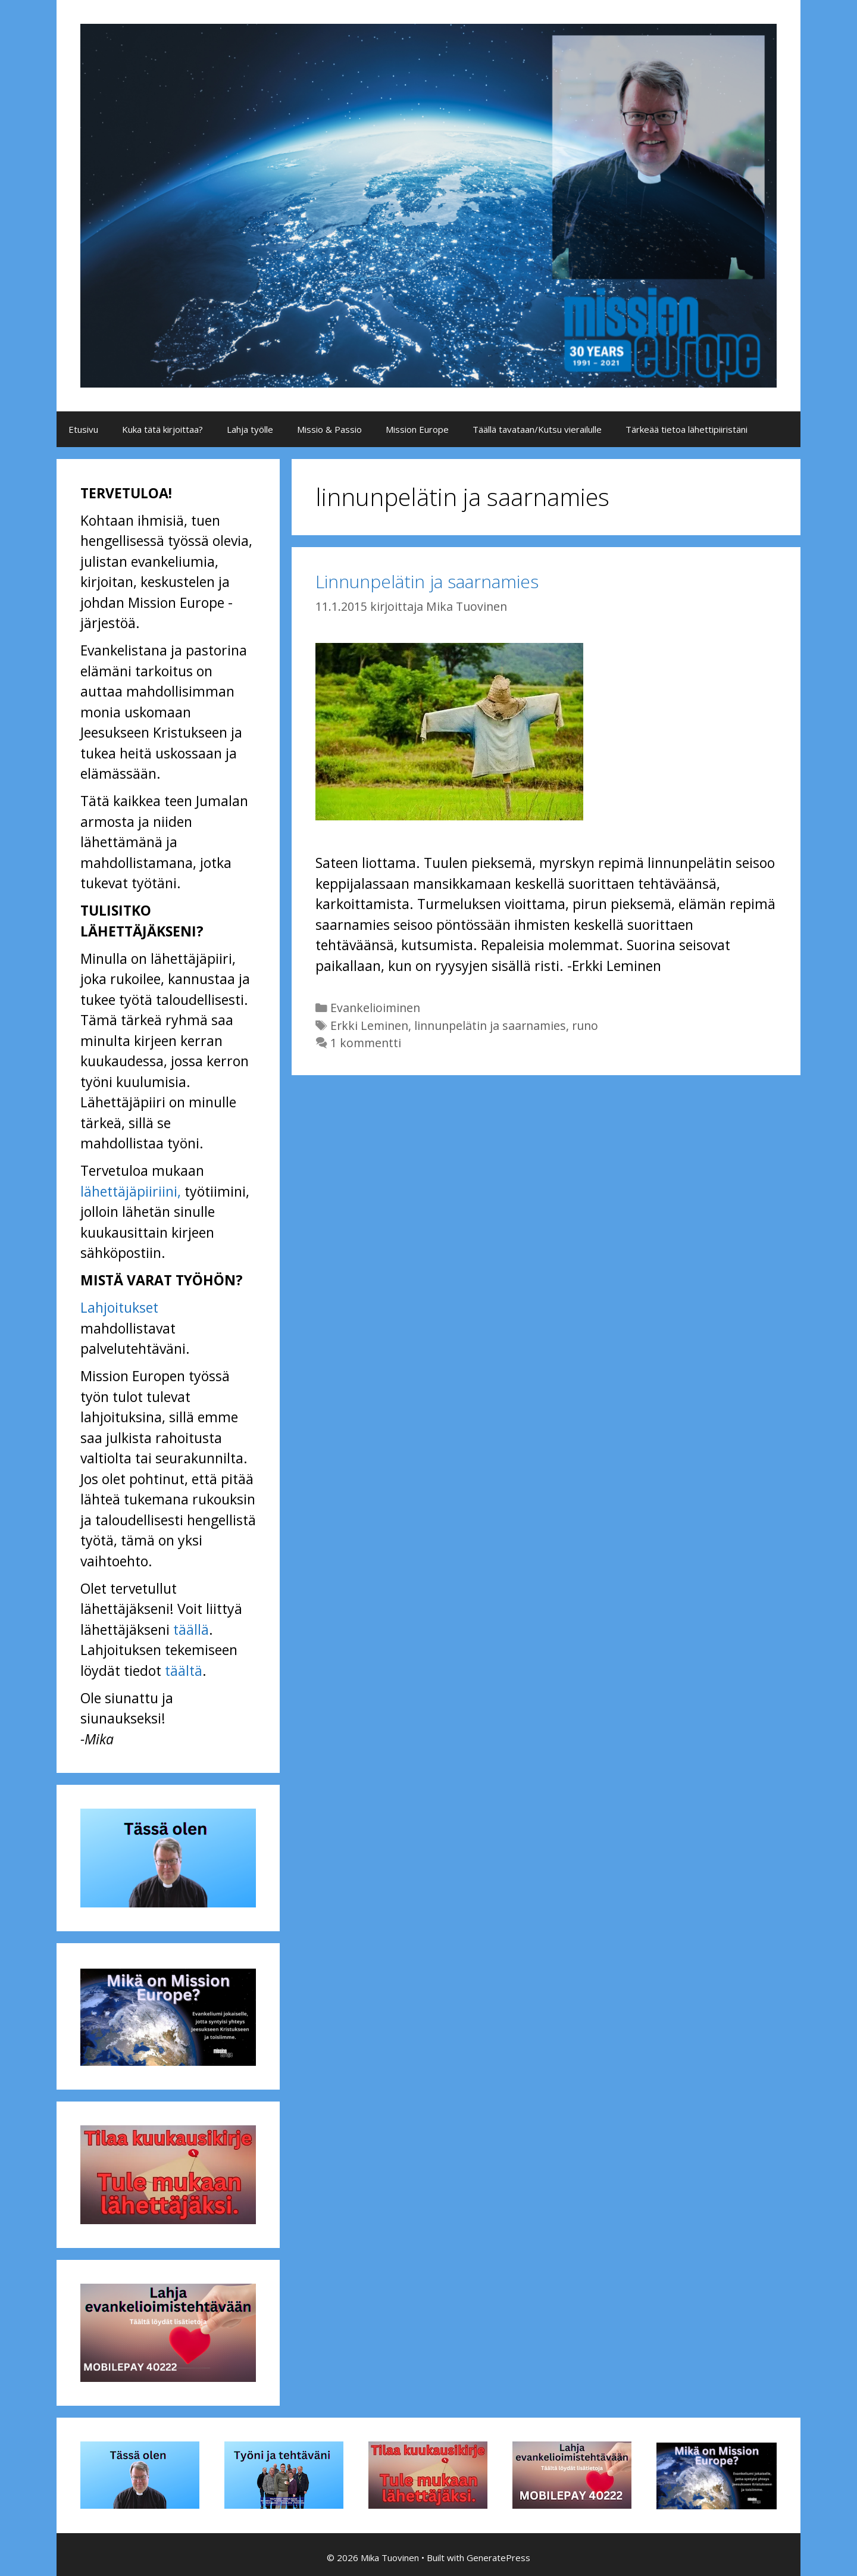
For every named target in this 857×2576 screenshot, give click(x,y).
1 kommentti (365, 1043)
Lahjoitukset (119, 1307)
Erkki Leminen (369, 1025)
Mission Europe (417, 429)
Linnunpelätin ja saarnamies (427, 581)
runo (585, 1025)
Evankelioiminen (375, 1008)
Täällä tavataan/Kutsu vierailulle (537, 429)
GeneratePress (498, 2557)
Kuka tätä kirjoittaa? (162, 429)
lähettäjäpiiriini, (130, 1191)
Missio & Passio (329, 429)
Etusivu (83, 429)
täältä (183, 1670)
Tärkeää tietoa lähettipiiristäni (686, 429)
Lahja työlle (250, 429)
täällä (191, 1629)
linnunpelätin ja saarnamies (490, 1025)
